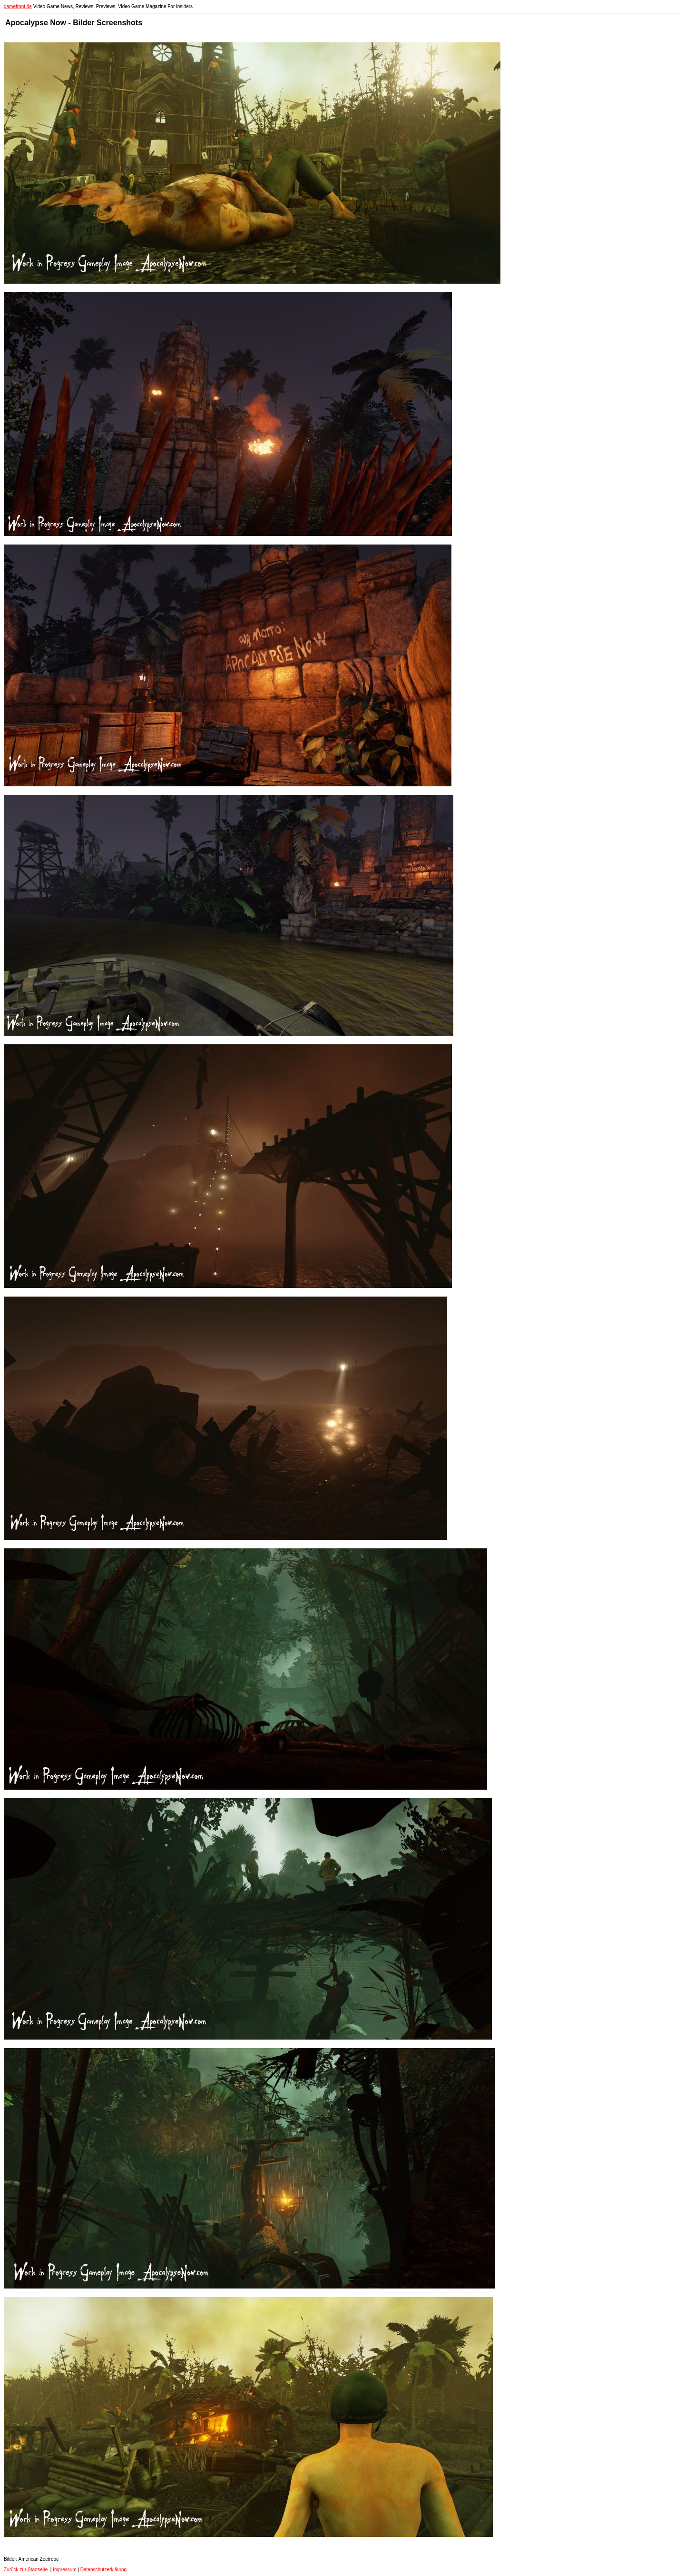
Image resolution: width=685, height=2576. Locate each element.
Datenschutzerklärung (103, 2569)
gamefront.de (18, 6)
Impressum (64, 2569)
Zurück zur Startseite (26, 2569)
